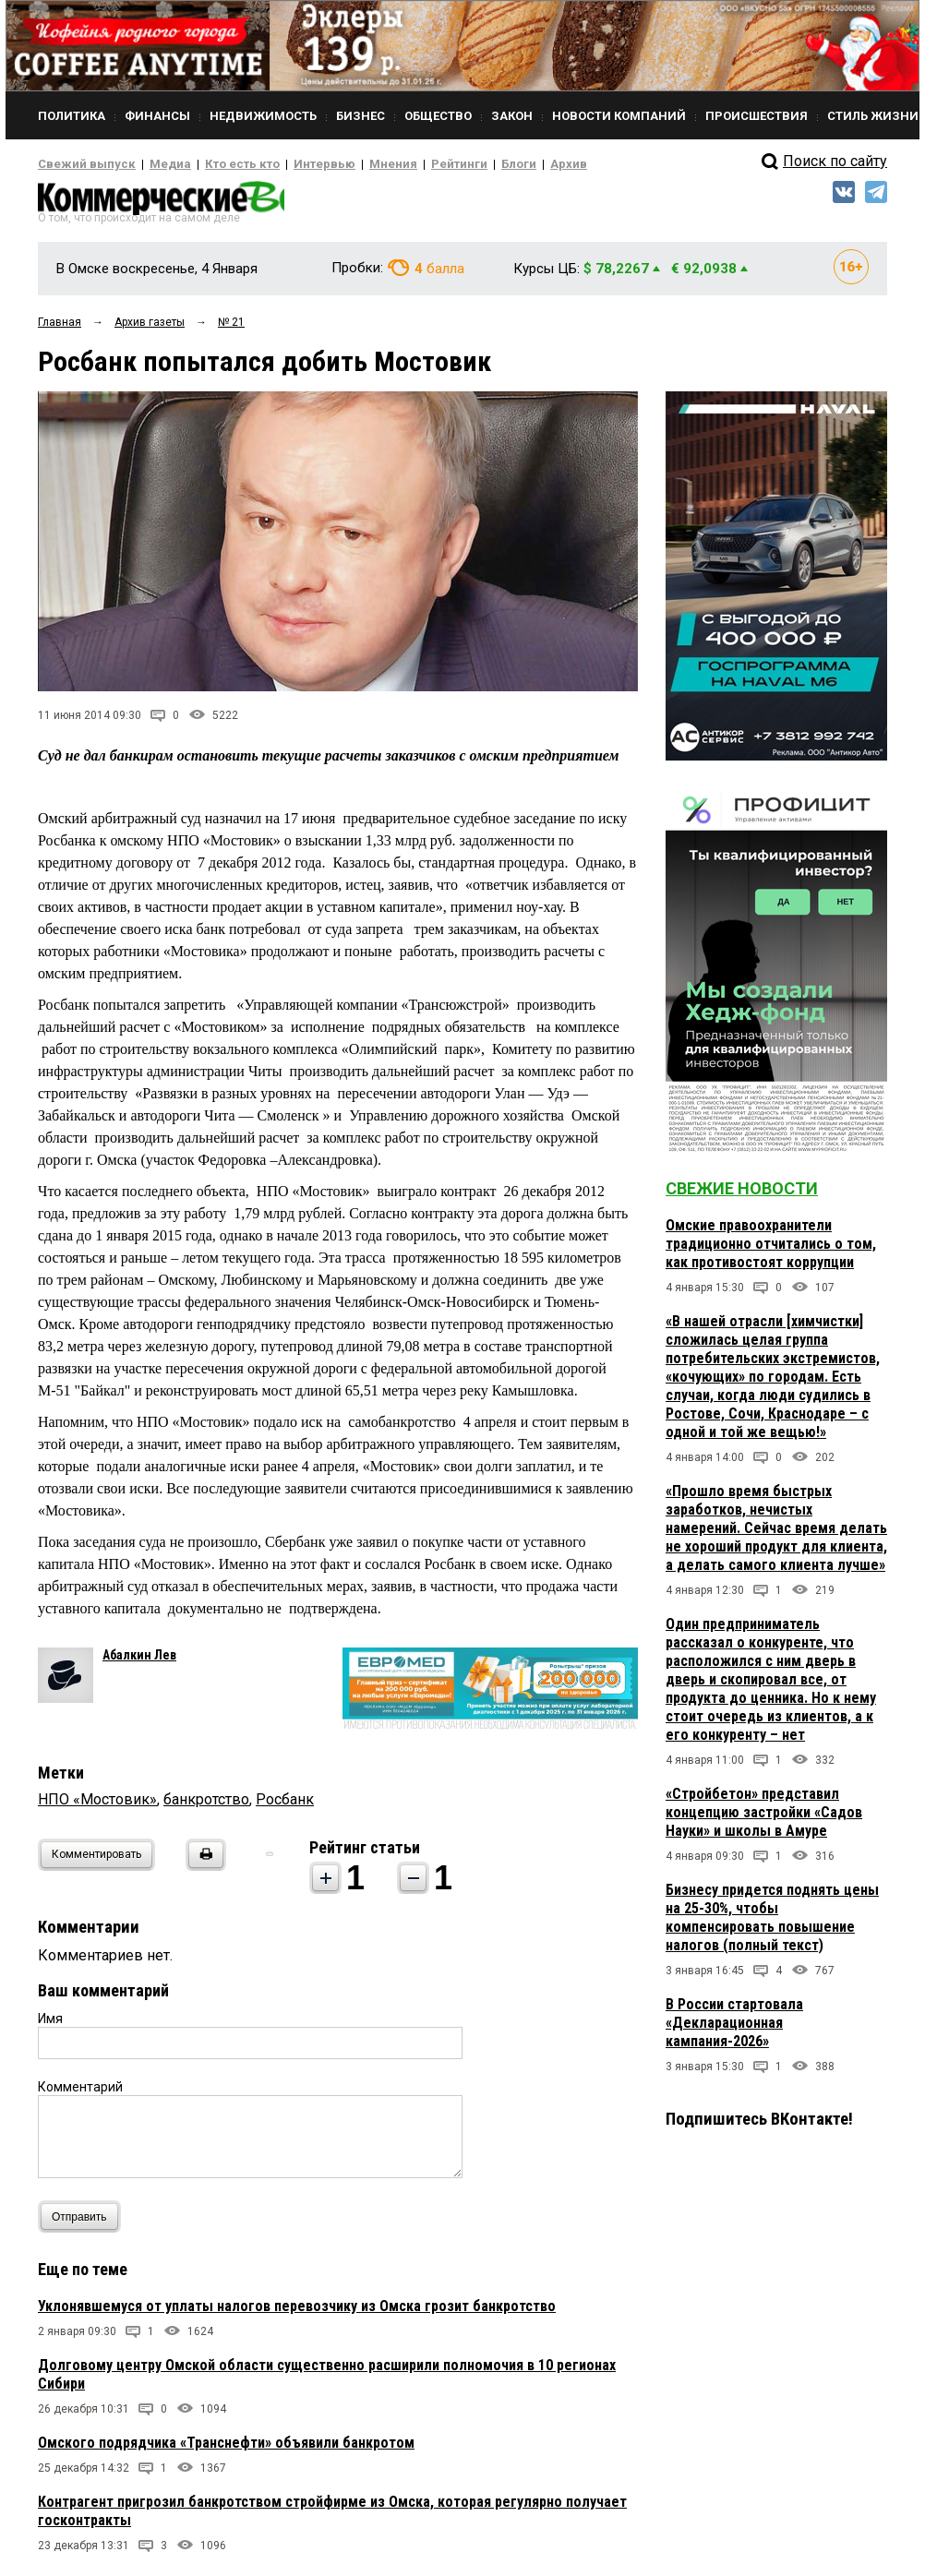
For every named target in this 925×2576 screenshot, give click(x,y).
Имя (50, 2024)
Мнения (347, 164)
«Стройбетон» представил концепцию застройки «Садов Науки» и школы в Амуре (764, 1818)
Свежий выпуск (79, 164)
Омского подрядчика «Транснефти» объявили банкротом (226, 2448)
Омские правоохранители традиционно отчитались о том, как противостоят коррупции (771, 1249)
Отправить (83, 2222)
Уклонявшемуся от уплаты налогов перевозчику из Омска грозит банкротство (297, 2311)
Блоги (459, 164)
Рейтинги (406, 164)
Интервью (287, 164)
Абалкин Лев (139, 1660)
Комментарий (80, 2092)
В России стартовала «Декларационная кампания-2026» (734, 2028)
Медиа (153, 164)
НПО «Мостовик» (97, 1805)
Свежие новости (742, 1194)
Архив (504, 164)
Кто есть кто (216, 164)
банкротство (206, 1805)
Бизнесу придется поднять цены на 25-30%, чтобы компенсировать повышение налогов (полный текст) (772, 1923)
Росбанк (285, 1805)
